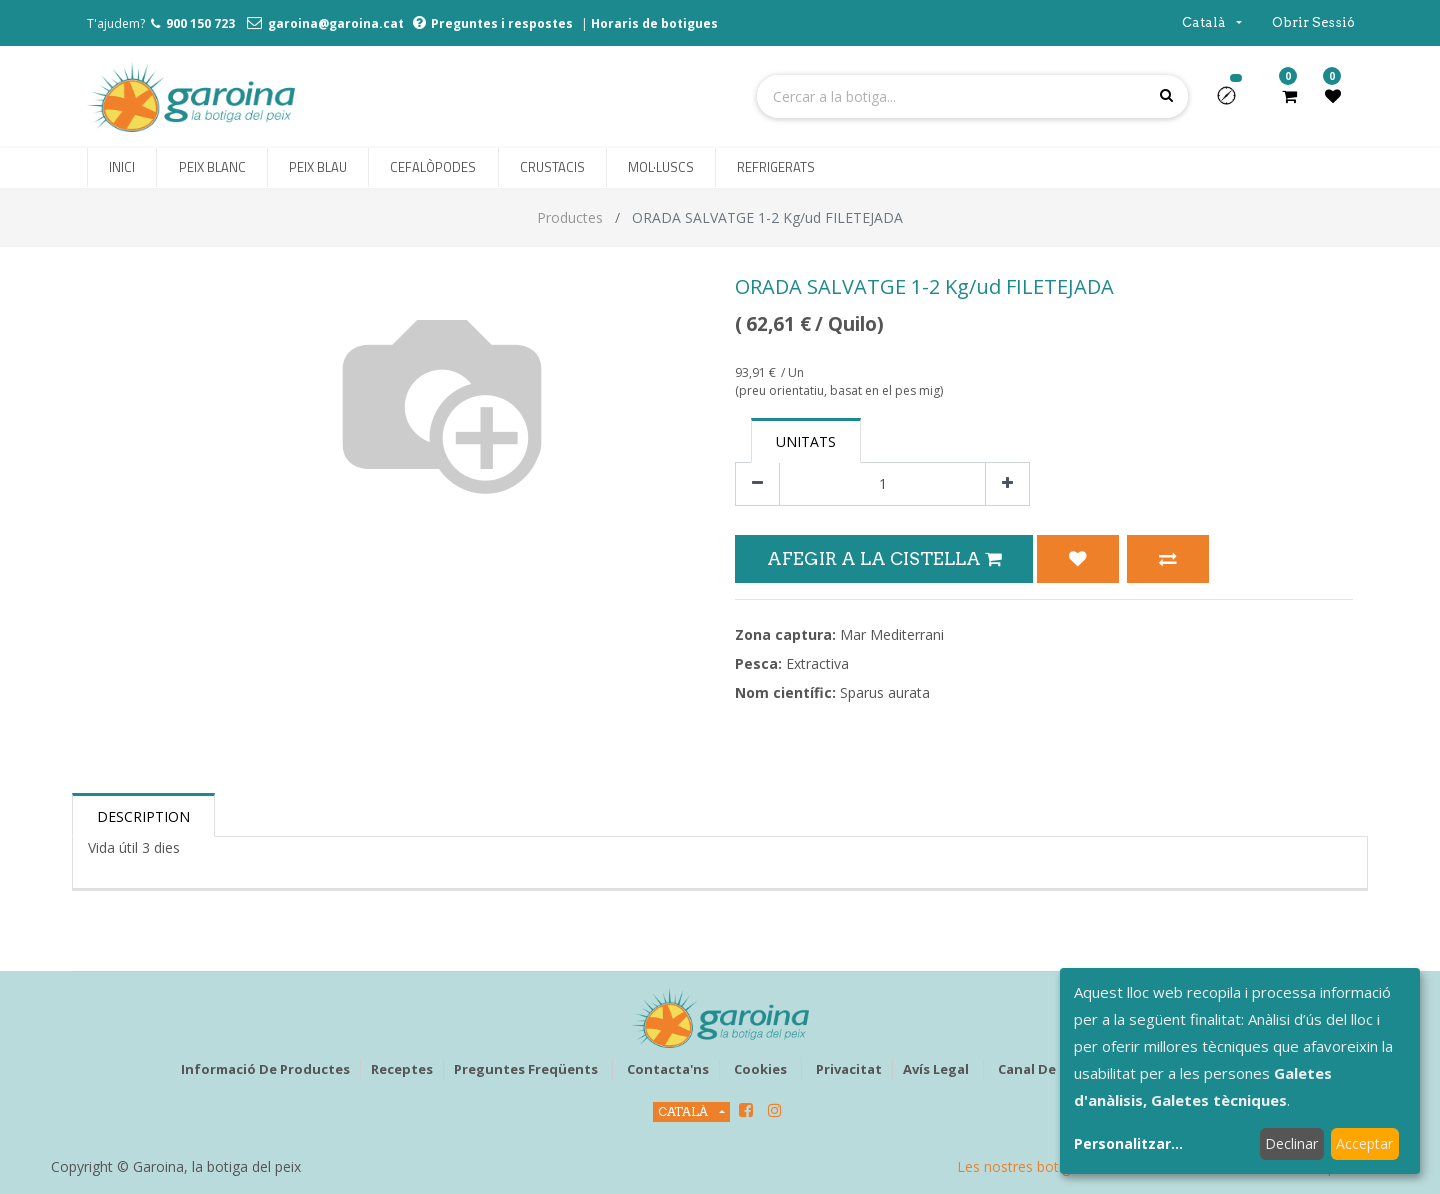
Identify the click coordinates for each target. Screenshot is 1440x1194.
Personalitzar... (1128, 1143)
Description (143, 816)
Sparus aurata (885, 692)
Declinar (1291, 1143)
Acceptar (1364, 1143)
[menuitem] (122, 168)
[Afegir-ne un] (1007, 484)
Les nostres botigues (1025, 1166)
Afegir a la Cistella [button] (884, 558)
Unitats (806, 441)
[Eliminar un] (757, 484)
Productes (570, 217)
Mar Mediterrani (892, 634)
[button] (1234, 102)
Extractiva (817, 663)
